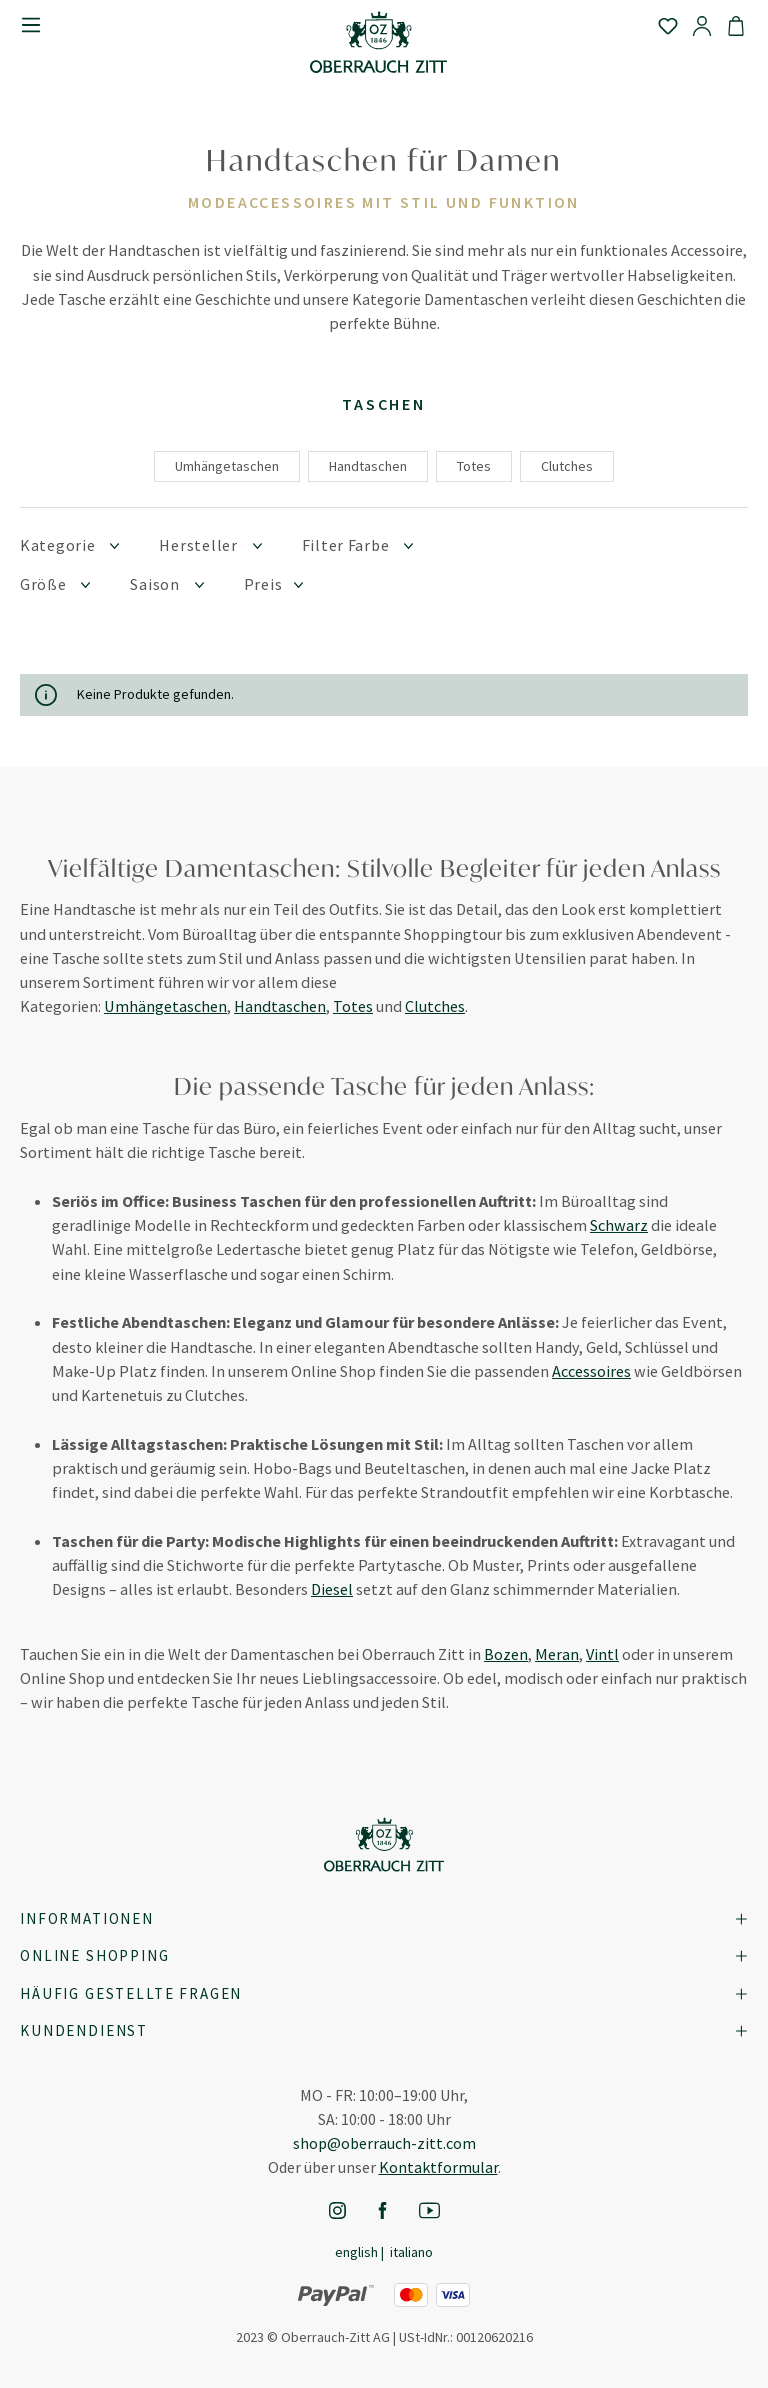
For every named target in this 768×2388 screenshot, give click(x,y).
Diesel (332, 1589)
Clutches (567, 466)
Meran (557, 1654)
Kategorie (69, 544)
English (356, 2251)
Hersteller (210, 544)
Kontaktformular (438, 2167)
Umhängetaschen (227, 466)
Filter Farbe (358, 544)
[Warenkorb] (736, 25)
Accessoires (591, 1371)
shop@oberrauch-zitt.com (384, 2143)
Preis (273, 583)
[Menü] (31, 25)
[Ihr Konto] (702, 25)
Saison (166, 583)
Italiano (411, 2251)
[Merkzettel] (668, 25)
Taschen (384, 404)
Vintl (602, 1654)
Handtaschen (368, 466)
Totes (474, 466)
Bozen (506, 1654)
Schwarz (619, 1225)
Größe (55, 583)
